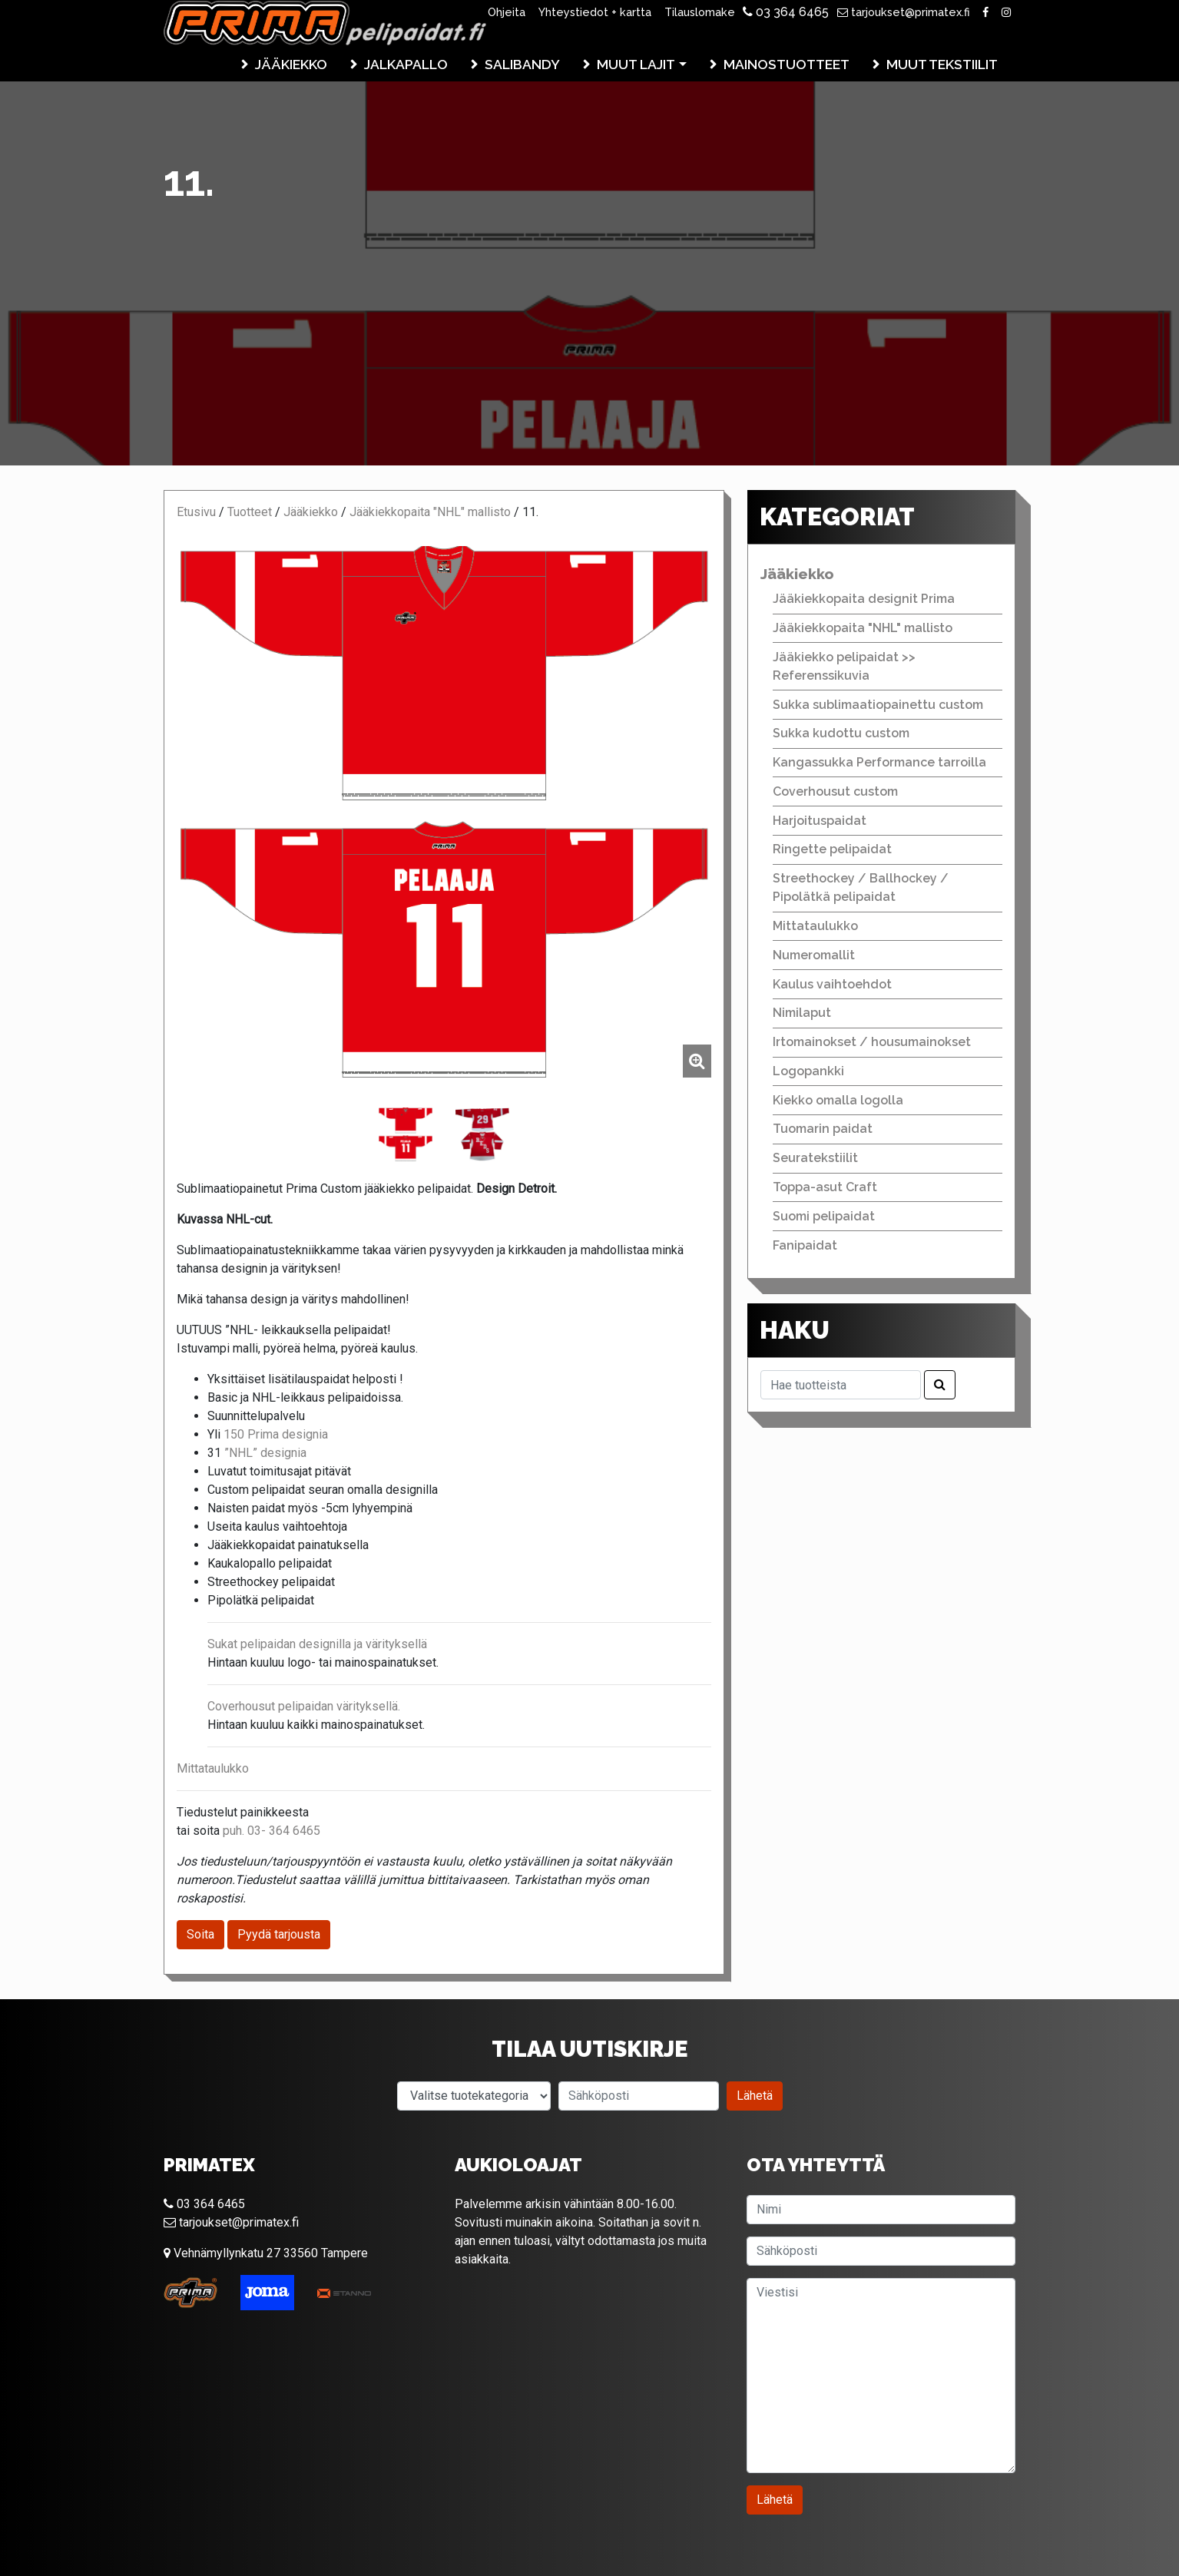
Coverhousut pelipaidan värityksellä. (303, 1706)
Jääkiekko (291, 64)
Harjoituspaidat (819, 820)
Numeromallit (814, 955)
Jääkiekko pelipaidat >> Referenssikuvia (844, 666)
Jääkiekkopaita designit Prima (864, 598)
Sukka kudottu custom (841, 733)
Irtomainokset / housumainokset (872, 1042)
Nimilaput (802, 1012)
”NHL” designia (265, 1452)
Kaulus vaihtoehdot (832, 984)
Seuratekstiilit (815, 1158)
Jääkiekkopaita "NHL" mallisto (430, 512)
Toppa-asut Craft (825, 1187)
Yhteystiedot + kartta (594, 11)
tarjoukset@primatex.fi (903, 11)
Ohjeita (506, 11)
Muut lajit (636, 64)
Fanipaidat (805, 1245)
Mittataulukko (213, 1768)
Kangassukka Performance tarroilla (879, 762)
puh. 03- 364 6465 (271, 1830)
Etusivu (196, 512)
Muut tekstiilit (942, 64)
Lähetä (755, 2095)
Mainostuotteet (786, 64)
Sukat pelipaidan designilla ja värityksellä (317, 1644)
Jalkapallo (406, 64)
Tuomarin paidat (823, 1128)
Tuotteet (249, 512)
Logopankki (808, 1071)
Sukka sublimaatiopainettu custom (878, 704)
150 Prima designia (274, 1434)
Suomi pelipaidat (824, 1216)
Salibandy (522, 64)
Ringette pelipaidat (832, 849)
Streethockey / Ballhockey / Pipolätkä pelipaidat (861, 887)
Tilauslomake (699, 11)
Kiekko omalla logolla (838, 1100)
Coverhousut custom (835, 791)
